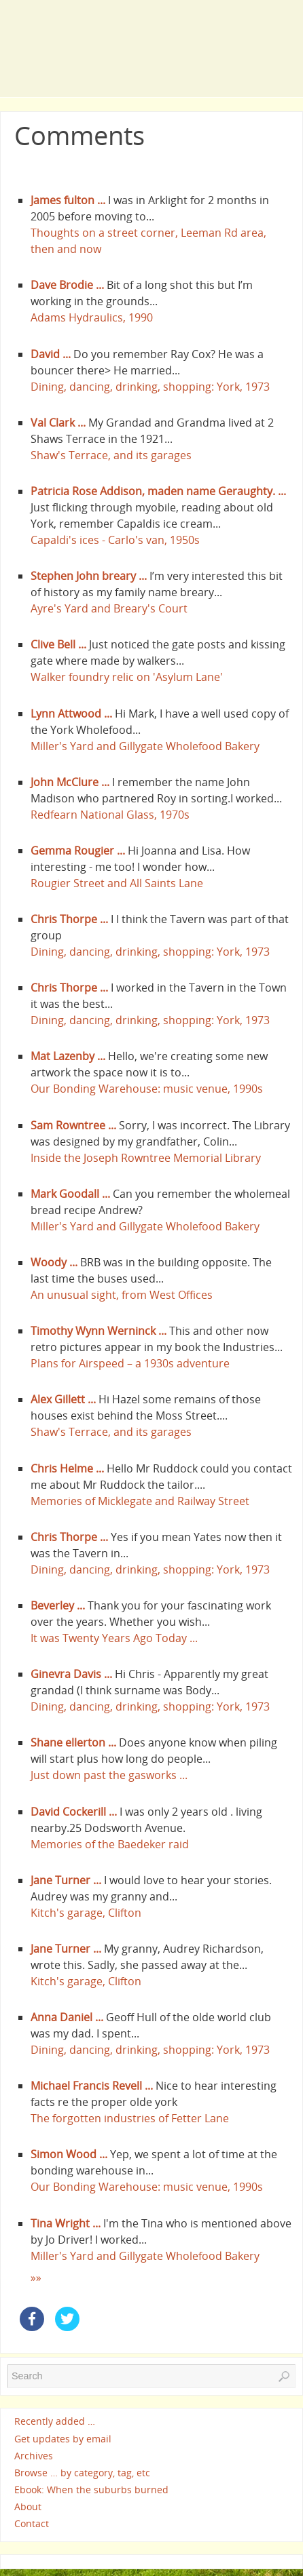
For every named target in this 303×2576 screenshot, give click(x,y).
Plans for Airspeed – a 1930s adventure (130, 1363)
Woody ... (54, 1262)
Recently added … (54, 2421)
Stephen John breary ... (89, 575)
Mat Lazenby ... (68, 1056)
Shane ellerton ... (73, 1742)
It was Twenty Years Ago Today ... (114, 1638)
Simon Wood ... (69, 2154)
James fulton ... (68, 200)
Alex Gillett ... (63, 1399)
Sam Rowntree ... (73, 1125)
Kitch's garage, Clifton (86, 1912)
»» (36, 2277)
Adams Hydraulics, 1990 (92, 317)
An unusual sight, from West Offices (122, 1294)
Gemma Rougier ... (78, 850)
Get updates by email (62, 2438)
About (27, 2506)
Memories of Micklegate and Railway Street (140, 1501)
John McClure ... (70, 782)
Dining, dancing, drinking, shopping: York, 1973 (150, 386)
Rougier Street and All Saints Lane (117, 883)
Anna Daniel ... (67, 2017)
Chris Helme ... (67, 1468)
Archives (33, 2455)
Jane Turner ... (66, 1880)
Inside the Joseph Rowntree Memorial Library (146, 1157)
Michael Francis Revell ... (92, 2085)
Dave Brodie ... (67, 284)
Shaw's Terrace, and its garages (111, 455)
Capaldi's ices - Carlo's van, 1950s (115, 539)
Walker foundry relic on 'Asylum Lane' (127, 676)
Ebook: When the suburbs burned (91, 2489)
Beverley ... (58, 1605)
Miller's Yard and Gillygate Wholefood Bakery (145, 746)
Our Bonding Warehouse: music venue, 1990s (147, 1088)
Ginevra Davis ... (71, 1673)
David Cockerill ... (74, 1811)
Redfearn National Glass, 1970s (110, 814)
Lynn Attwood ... (71, 713)
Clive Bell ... (58, 644)
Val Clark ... (58, 422)
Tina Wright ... (66, 2223)
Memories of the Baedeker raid (110, 1844)
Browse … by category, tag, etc (82, 2472)
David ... (51, 354)
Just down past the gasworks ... (109, 1775)
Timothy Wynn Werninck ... (98, 1330)
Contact (31, 2524)
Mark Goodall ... (70, 1193)
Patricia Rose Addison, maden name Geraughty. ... (158, 491)
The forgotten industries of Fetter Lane (130, 2118)
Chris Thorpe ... (69, 919)
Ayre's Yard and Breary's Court (109, 608)
